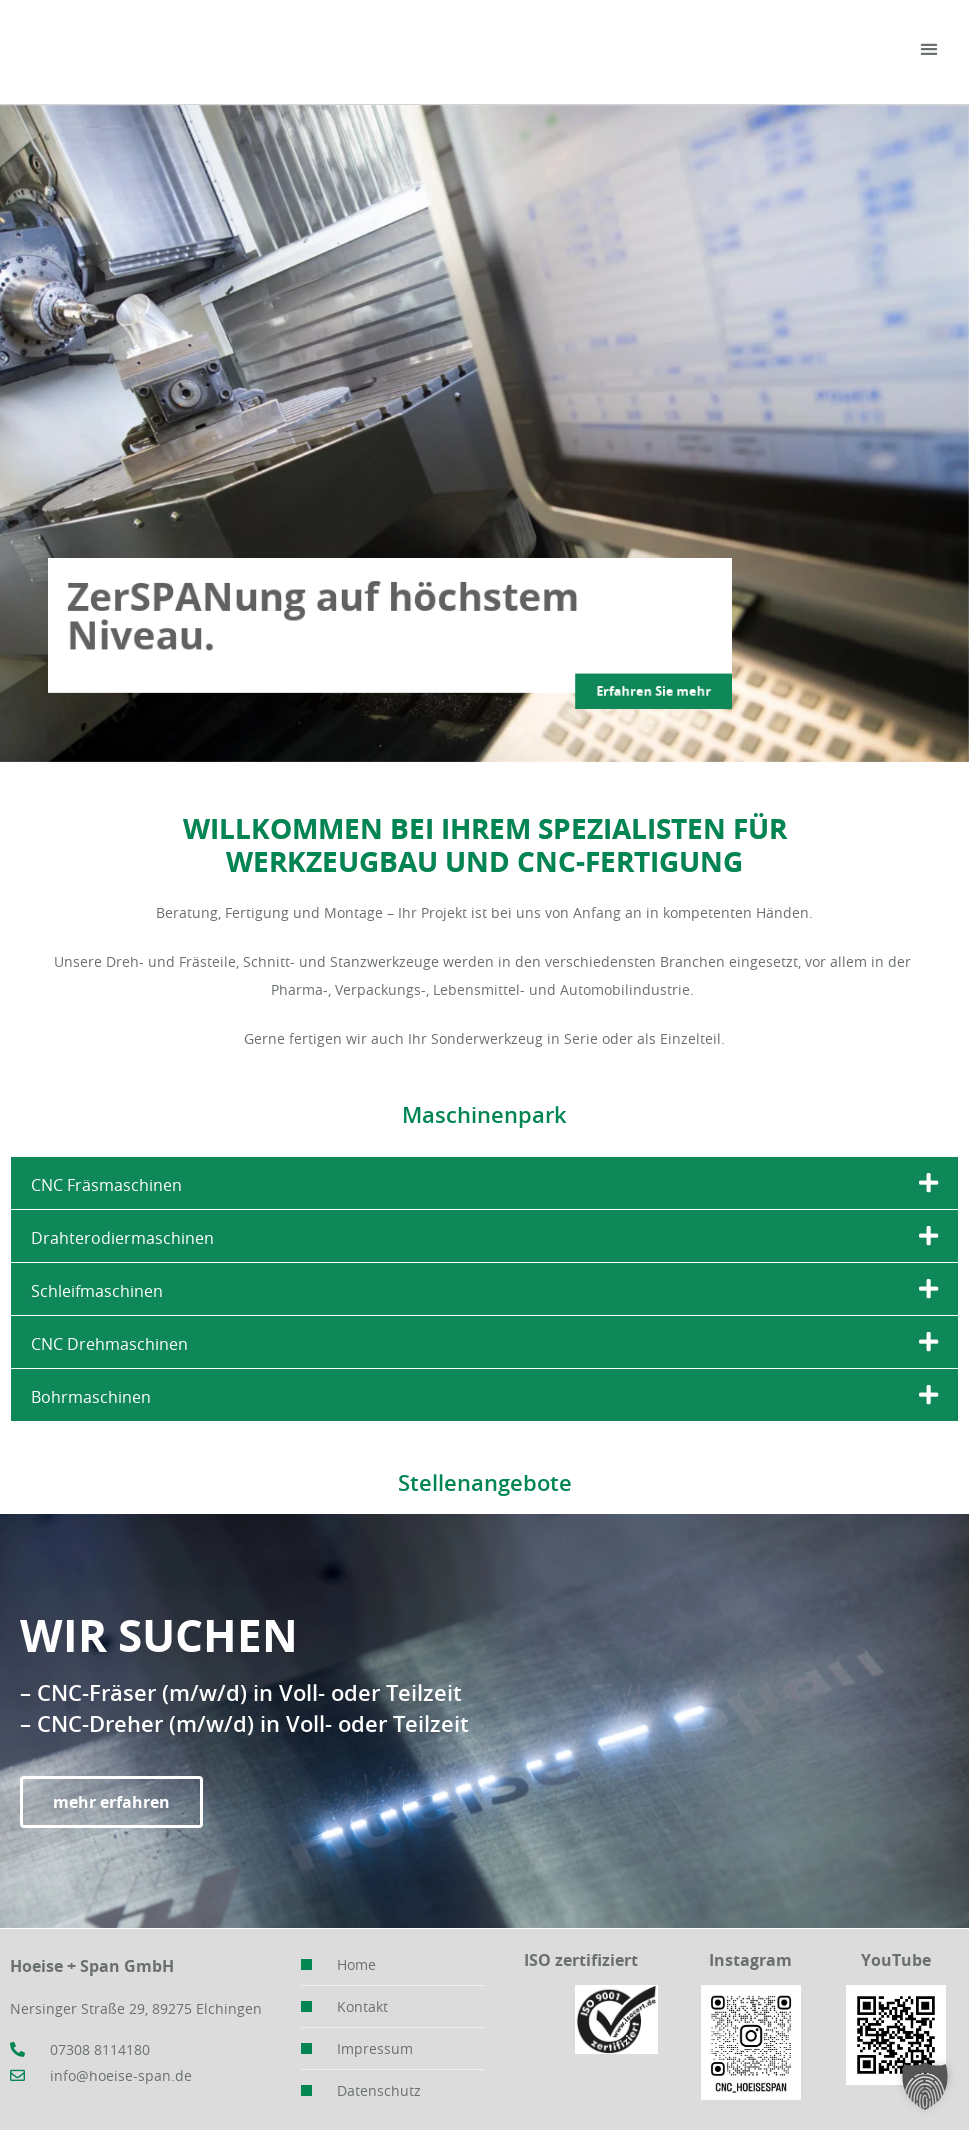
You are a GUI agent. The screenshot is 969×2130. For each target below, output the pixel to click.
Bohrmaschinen (91, 1397)
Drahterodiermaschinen (122, 1238)
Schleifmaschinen (97, 1291)
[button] (929, 49)
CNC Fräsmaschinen (106, 1185)
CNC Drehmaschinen (109, 1344)
